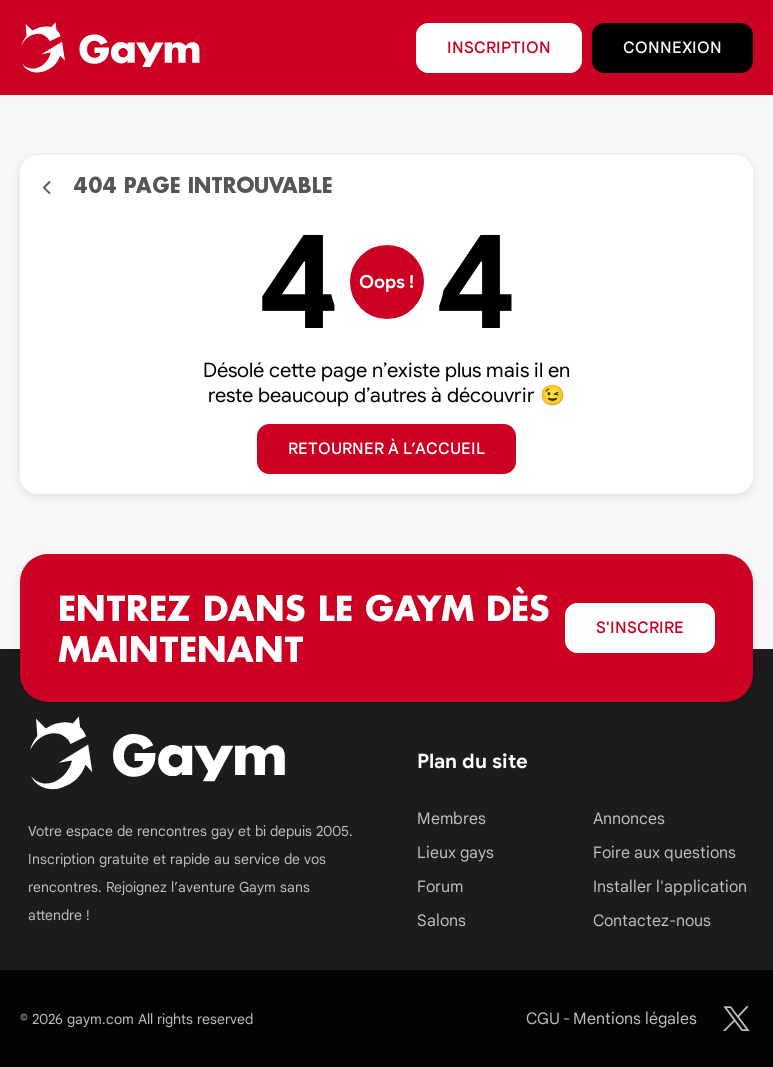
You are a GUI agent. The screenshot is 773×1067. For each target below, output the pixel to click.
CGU (543, 1019)
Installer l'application (670, 887)
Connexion (672, 48)
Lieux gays (455, 853)
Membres (451, 819)
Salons (441, 921)
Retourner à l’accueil (386, 449)
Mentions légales (635, 1019)
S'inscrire (640, 628)
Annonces (629, 819)
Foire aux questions (664, 853)
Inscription (499, 48)
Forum (440, 887)
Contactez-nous (652, 921)
